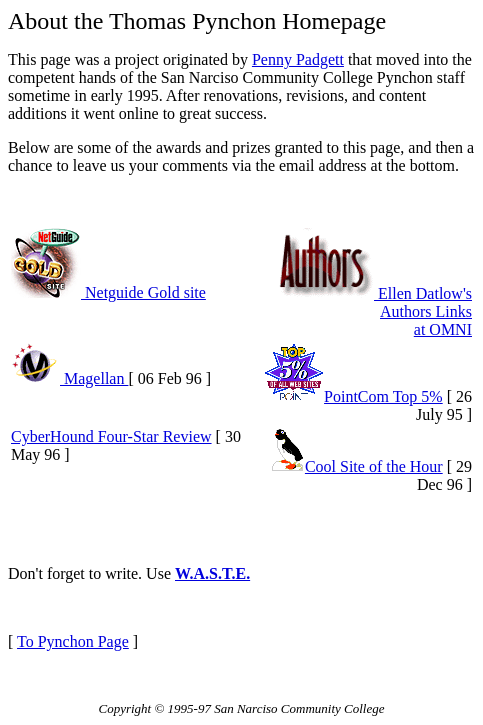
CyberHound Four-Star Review (111, 436)
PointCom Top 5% (353, 396)
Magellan (69, 378)
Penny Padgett (298, 59)
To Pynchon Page (73, 641)
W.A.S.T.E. (212, 573)
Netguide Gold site (108, 292)
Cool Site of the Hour (357, 466)
